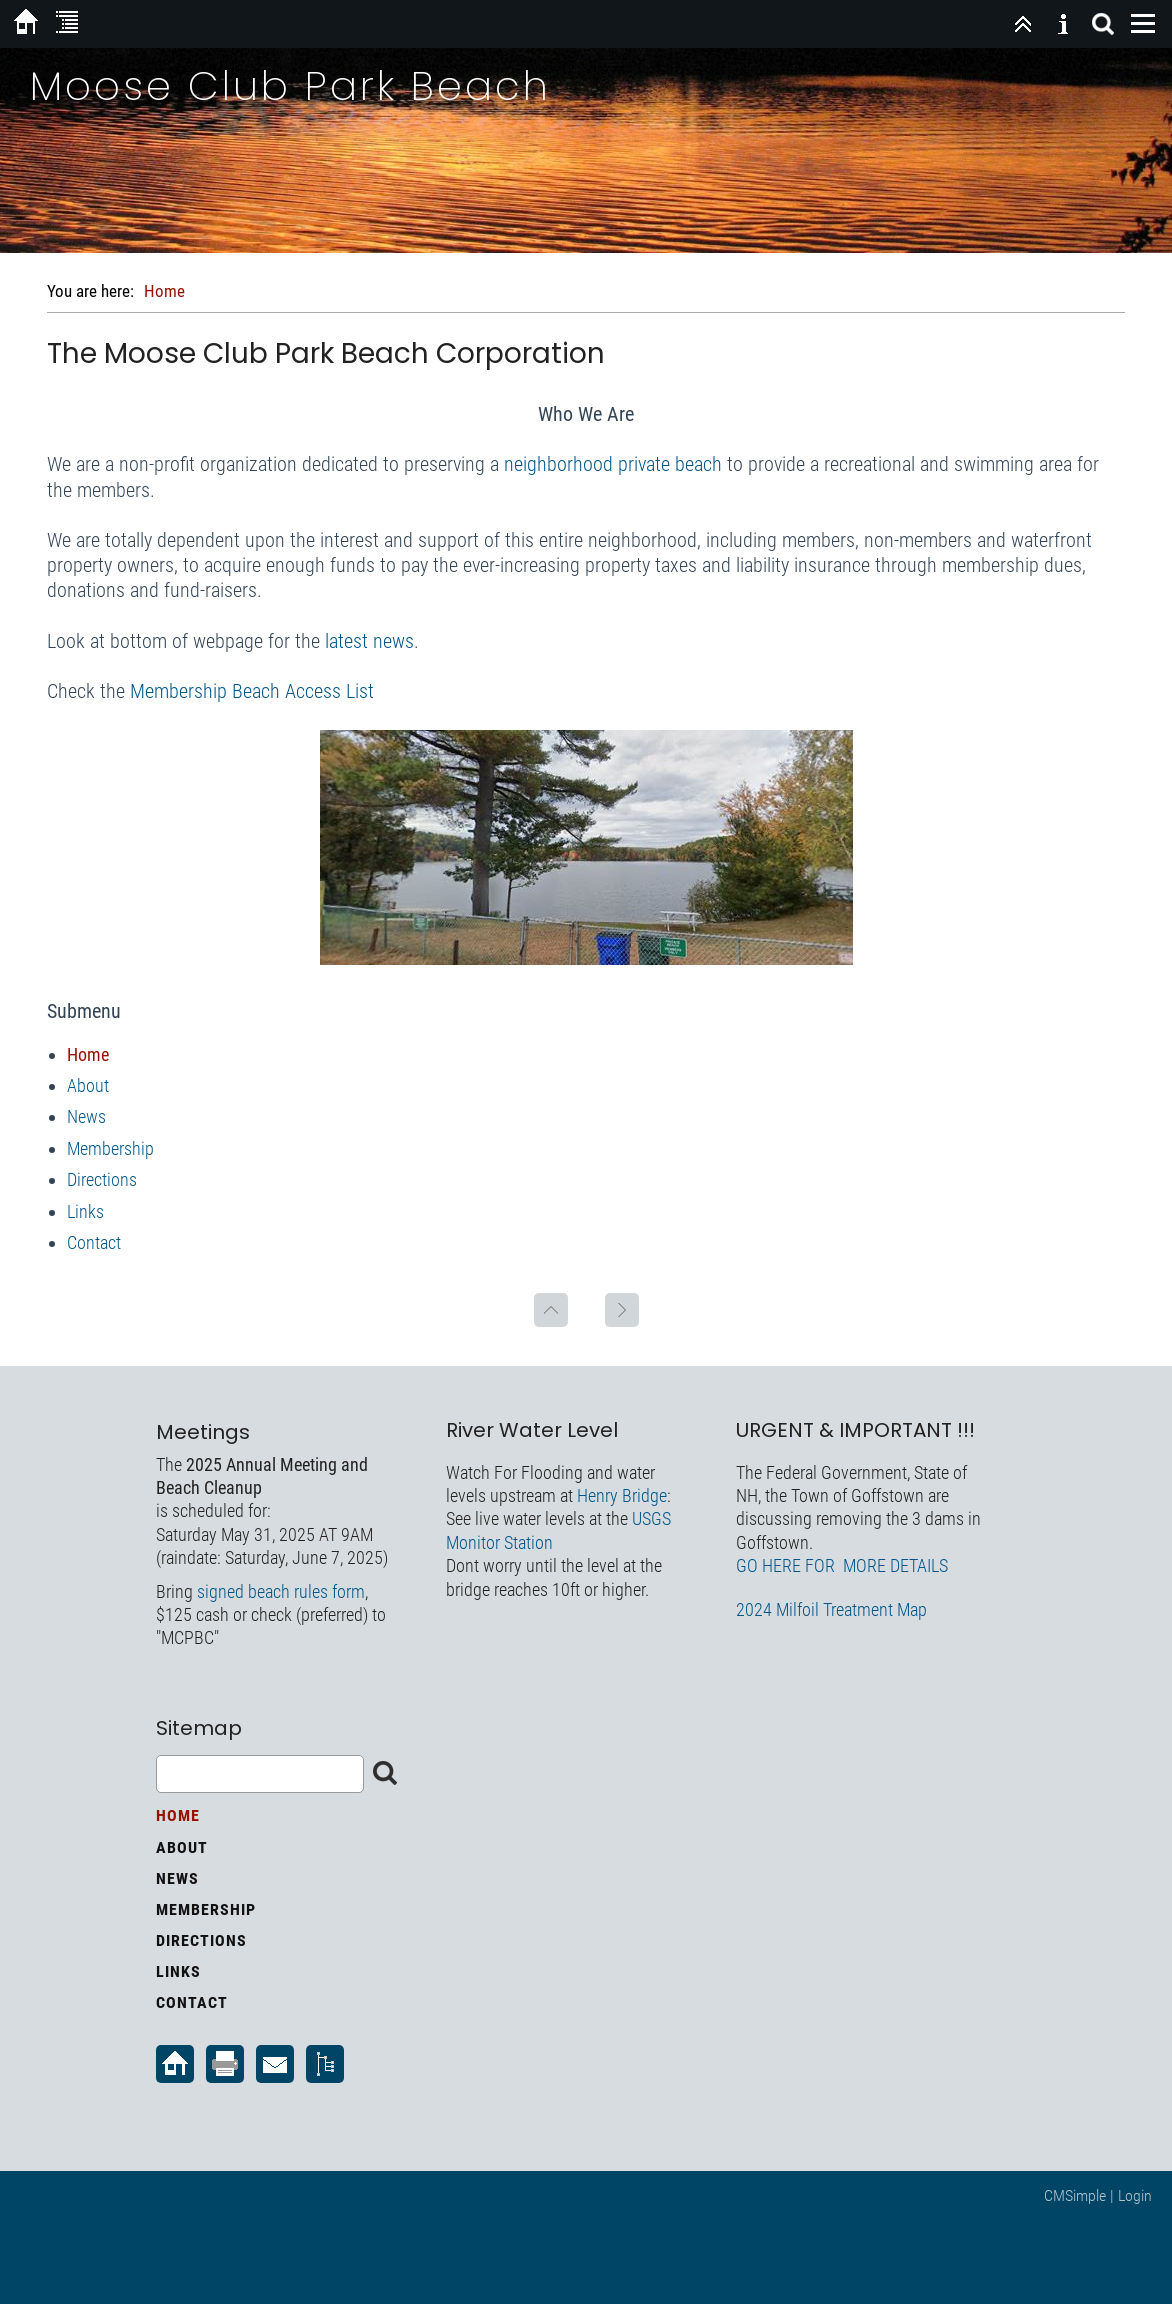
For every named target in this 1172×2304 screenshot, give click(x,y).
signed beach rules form (281, 1591)
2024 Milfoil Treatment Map (831, 1609)
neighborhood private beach (613, 464)
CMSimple (1075, 2195)
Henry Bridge (622, 1495)
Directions (102, 1179)
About (88, 1085)
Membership (110, 1148)
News (86, 1116)
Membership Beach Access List (252, 691)
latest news (369, 641)
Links (85, 1211)
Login (1135, 2195)
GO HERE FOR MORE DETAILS (842, 1565)
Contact (94, 1242)
